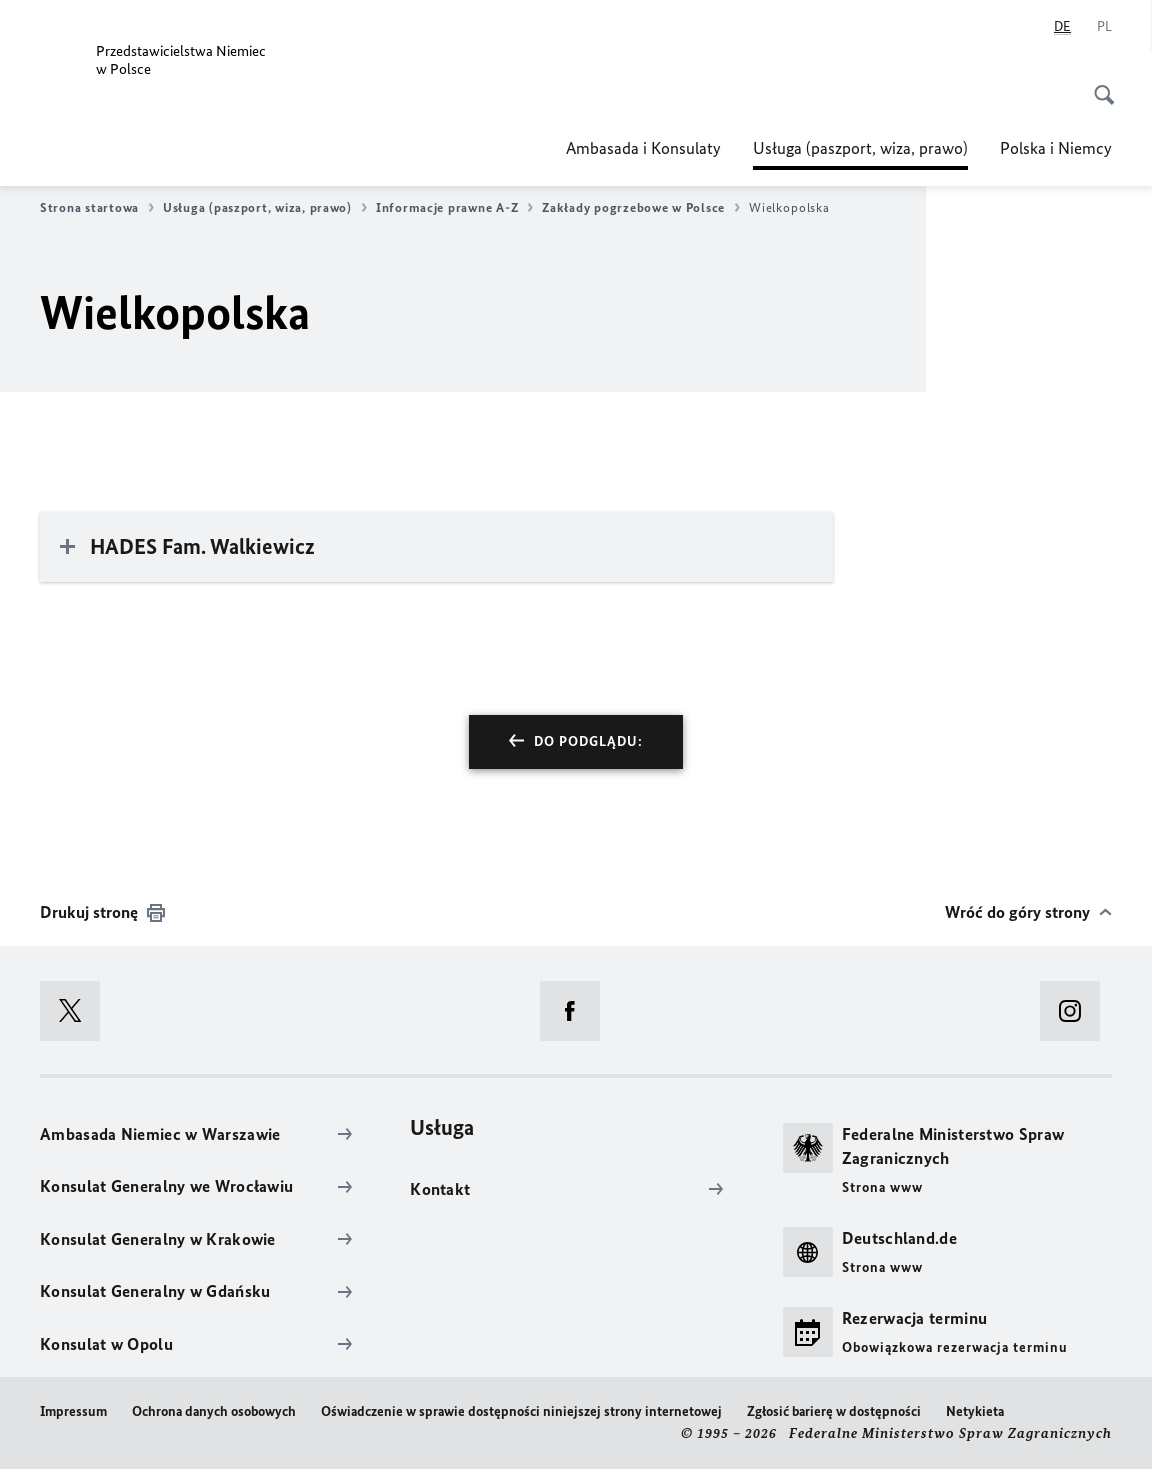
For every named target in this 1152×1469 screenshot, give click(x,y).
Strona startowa (97, 208)
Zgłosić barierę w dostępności (834, 1411)
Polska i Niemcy (1056, 148)
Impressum (73, 1411)
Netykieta (975, 1411)
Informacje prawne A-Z (454, 208)
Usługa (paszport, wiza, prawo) (860, 148)
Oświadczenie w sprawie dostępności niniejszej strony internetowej (521, 1411)
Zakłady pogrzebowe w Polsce (641, 208)
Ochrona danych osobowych (214, 1411)
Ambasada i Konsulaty (643, 148)
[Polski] (1104, 27)
